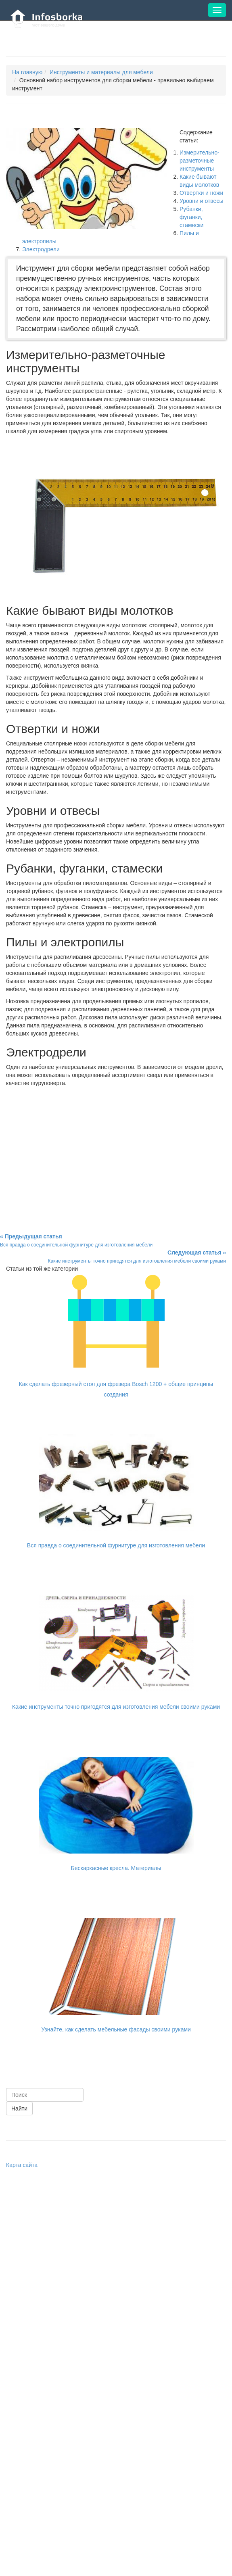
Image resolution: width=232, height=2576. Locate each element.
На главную (27, 72)
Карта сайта (22, 2165)
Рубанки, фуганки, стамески (191, 217)
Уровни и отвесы (201, 201)
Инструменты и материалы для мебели (101, 72)
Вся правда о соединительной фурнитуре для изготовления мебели (116, 1545)
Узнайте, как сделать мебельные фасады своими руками (116, 2029)
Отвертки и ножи (201, 193)
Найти (19, 2108)
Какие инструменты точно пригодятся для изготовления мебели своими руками (116, 1706)
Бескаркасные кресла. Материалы (116, 1868)
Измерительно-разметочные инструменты (199, 160)
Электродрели (41, 249)
